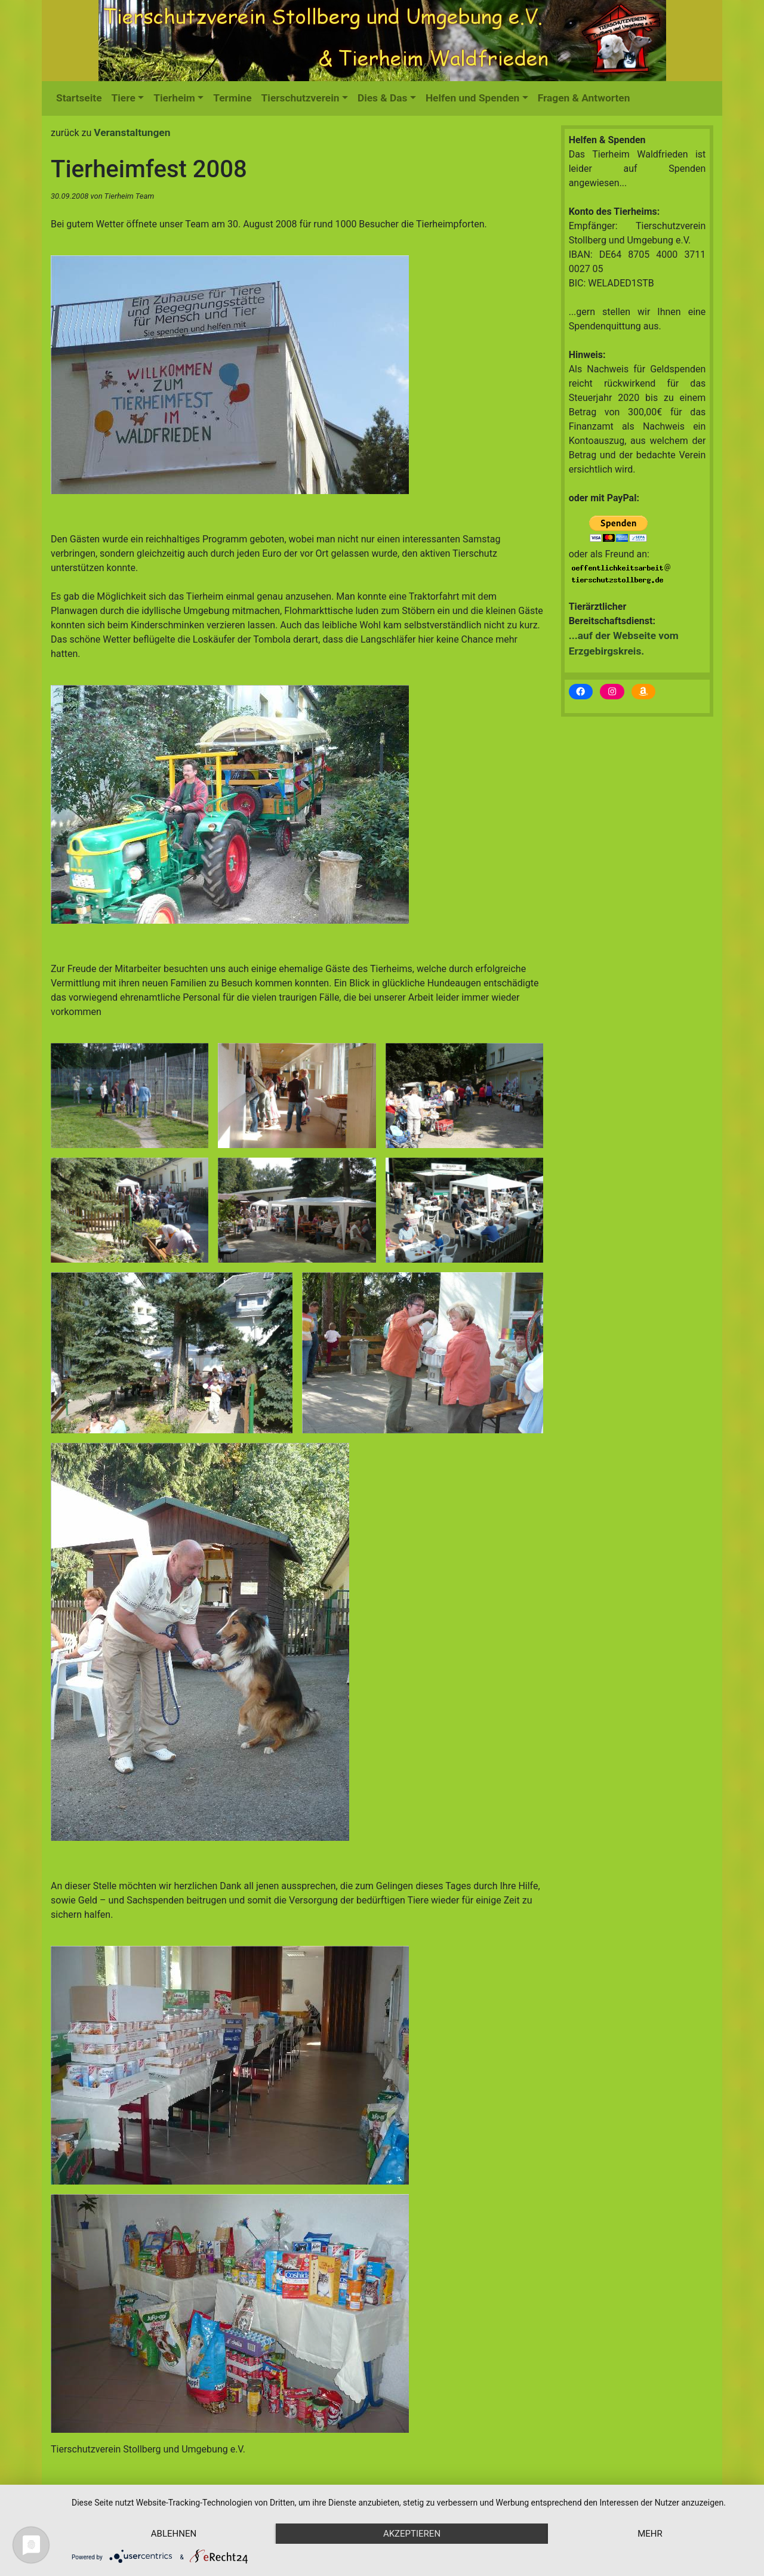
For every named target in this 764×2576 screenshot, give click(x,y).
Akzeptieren (411, 2533)
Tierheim (174, 98)
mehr (650, 2533)
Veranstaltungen (132, 132)
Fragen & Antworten (584, 98)
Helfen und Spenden (472, 98)
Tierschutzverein (300, 98)
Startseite (79, 98)
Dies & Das (383, 98)
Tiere (123, 98)
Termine (232, 98)
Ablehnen (173, 2533)
